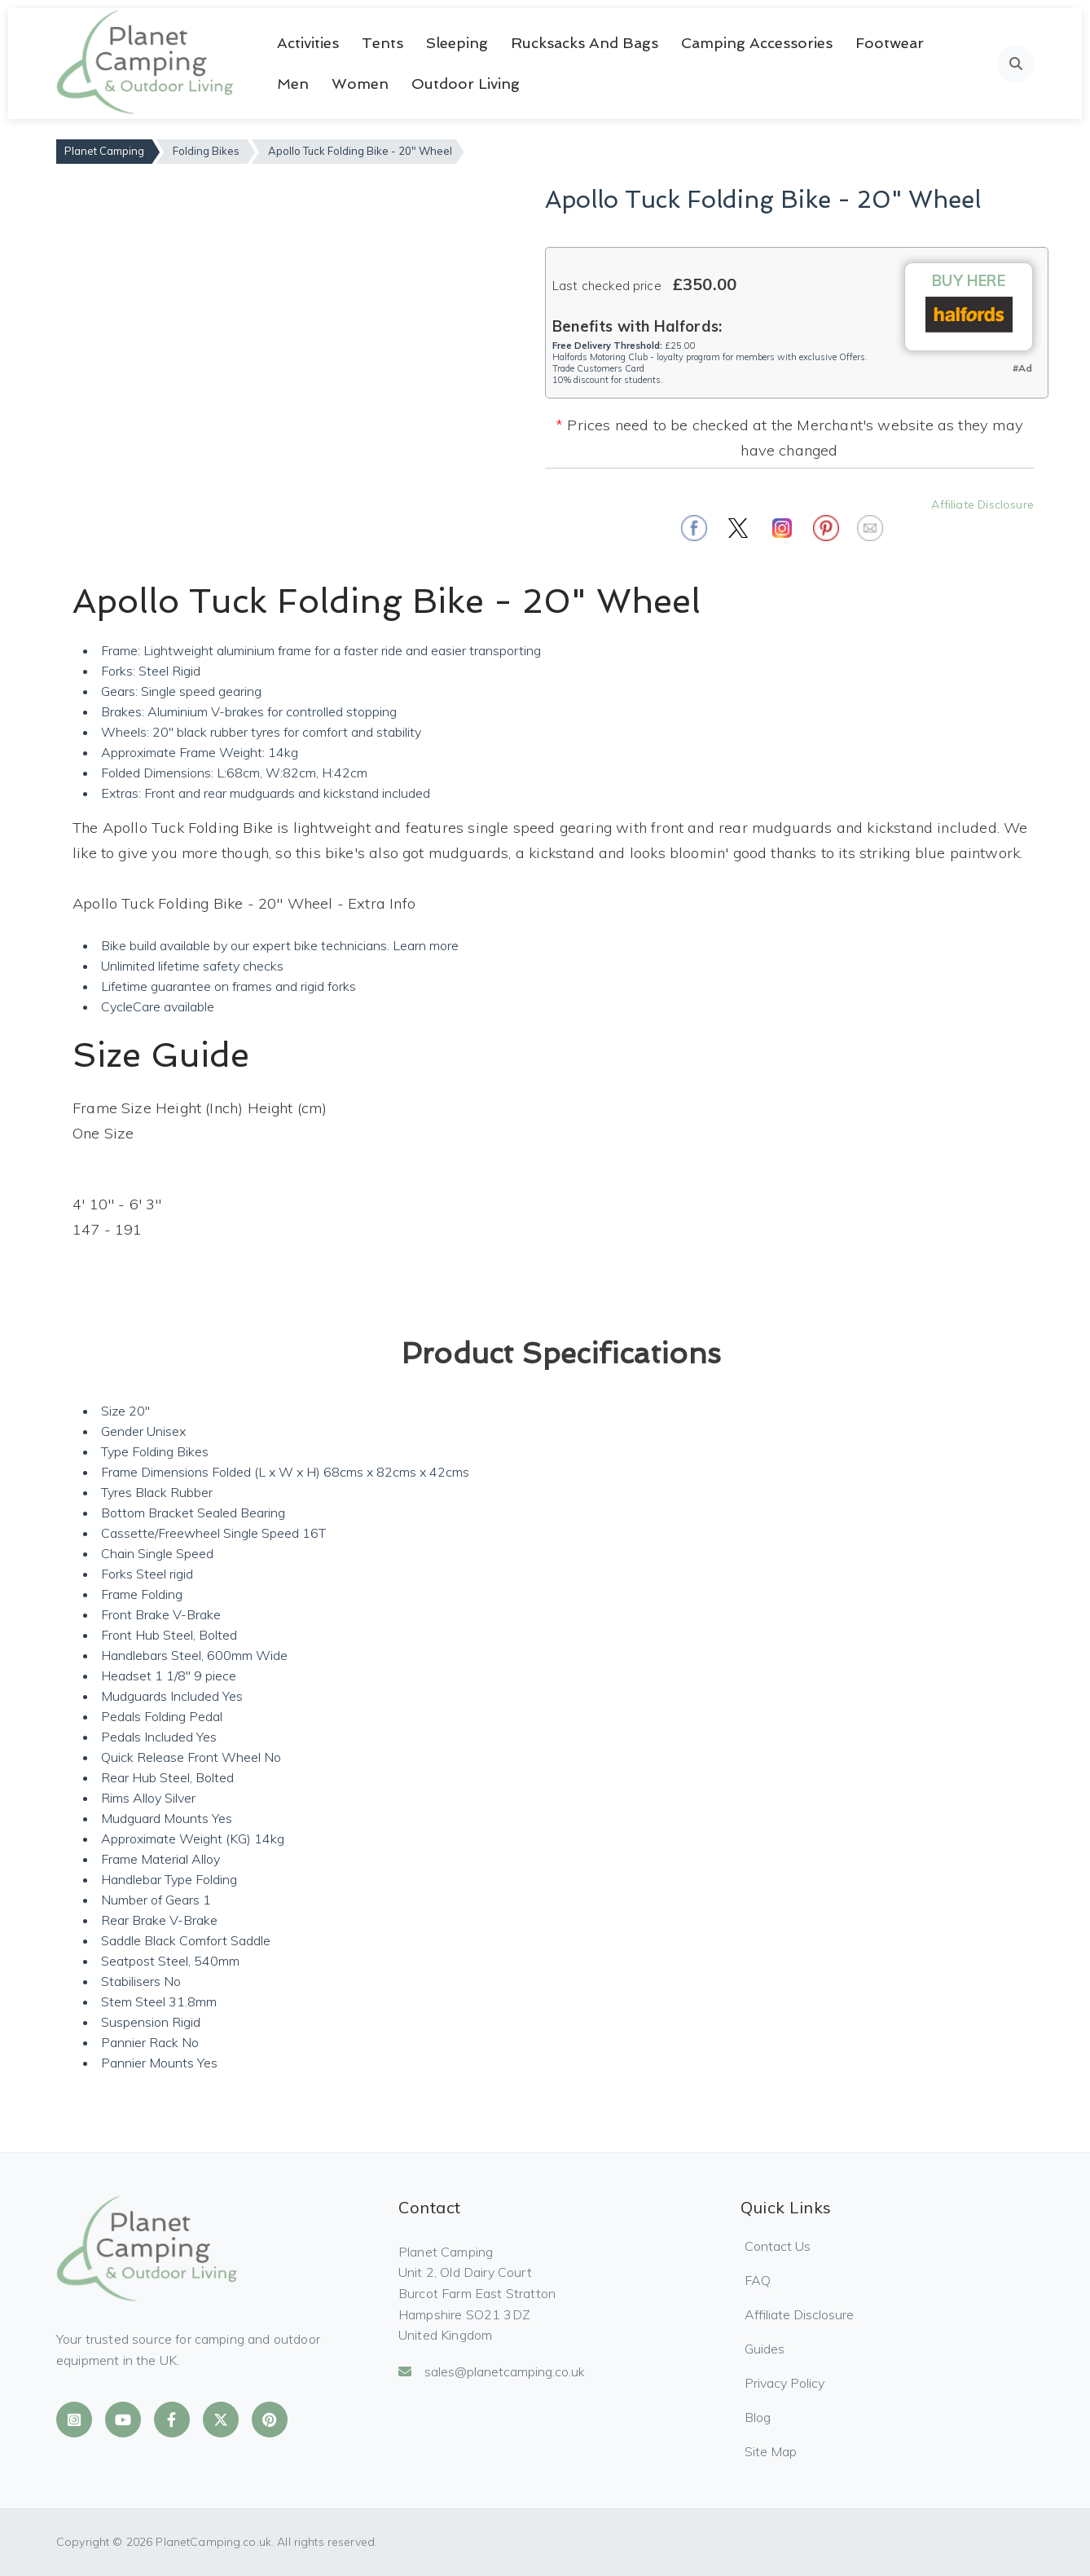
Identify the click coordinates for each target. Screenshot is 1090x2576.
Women (360, 83)
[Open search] (1015, 64)
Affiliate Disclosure (982, 504)
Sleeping (457, 42)
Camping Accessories (757, 42)
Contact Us (778, 2246)
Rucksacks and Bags (584, 42)
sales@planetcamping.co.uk (491, 2371)
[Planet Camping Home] (146, 63)
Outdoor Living (465, 83)
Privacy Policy (784, 2383)
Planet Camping (104, 150)
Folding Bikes (206, 150)
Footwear (889, 42)
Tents (382, 42)
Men (293, 83)
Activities (308, 42)
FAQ (758, 2280)
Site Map (771, 2451)
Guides (765, 2348)
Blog (758, 2417)
